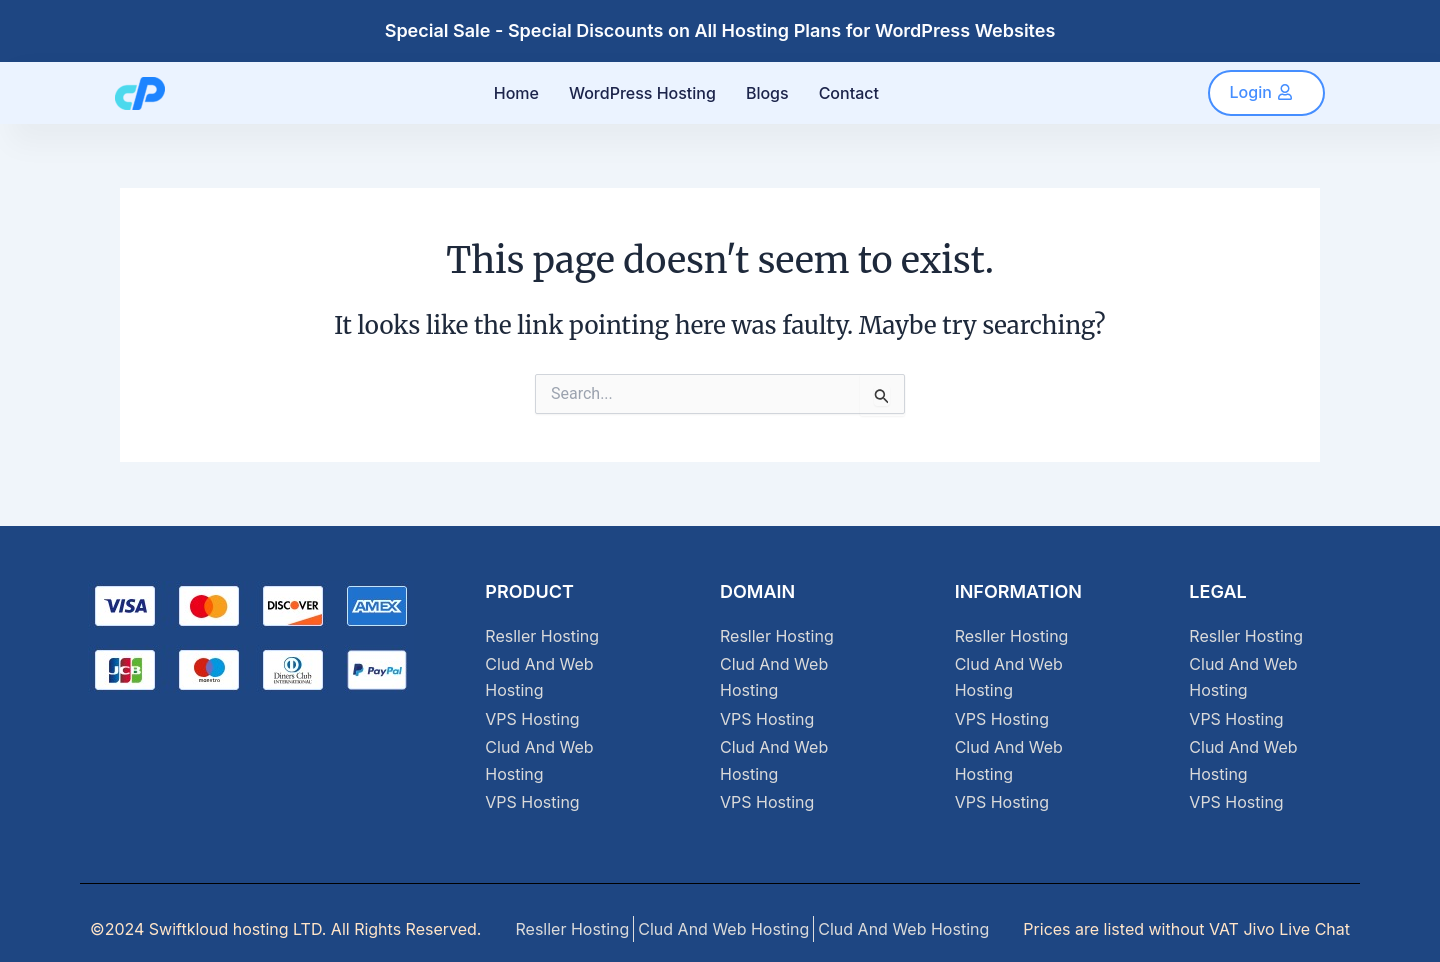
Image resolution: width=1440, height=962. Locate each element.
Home (516, 93)
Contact (849, 93)
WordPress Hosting (642, 93)
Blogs (767, 93)
